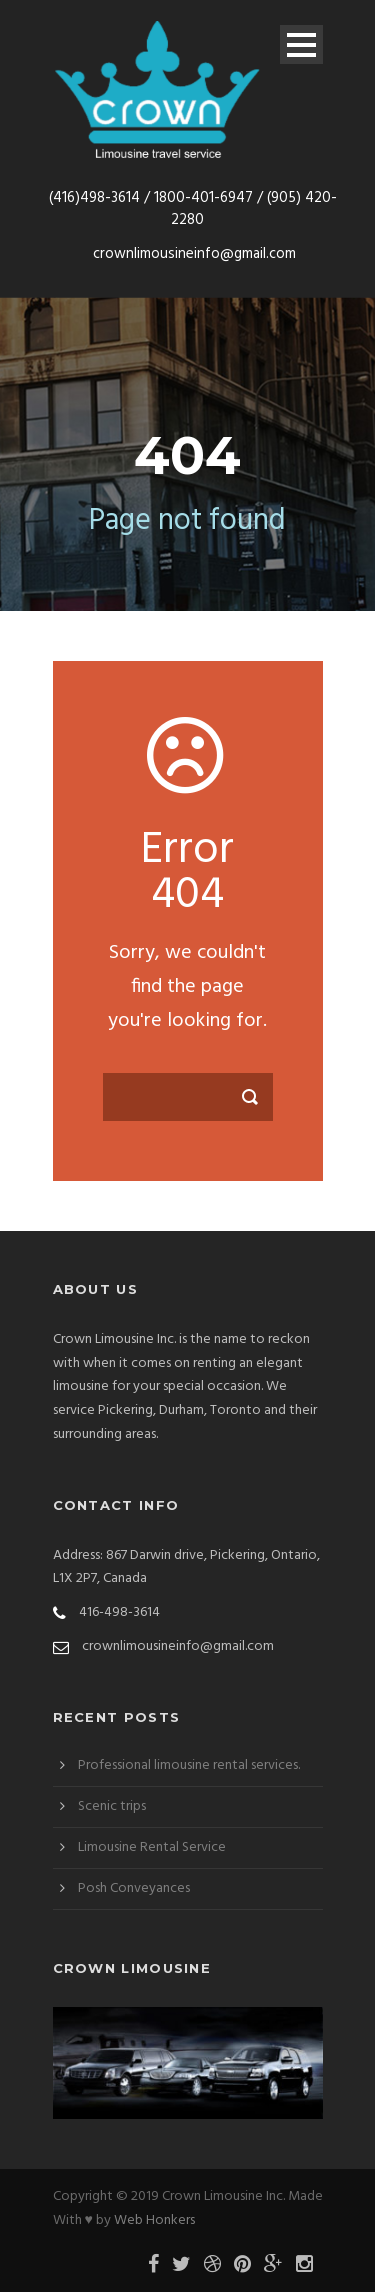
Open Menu (301, 44)
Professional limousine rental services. (189, 1765)
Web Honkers (154, 2220)
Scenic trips (112, 1806)
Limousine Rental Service (152, 1847)
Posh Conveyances (134, 1888)
